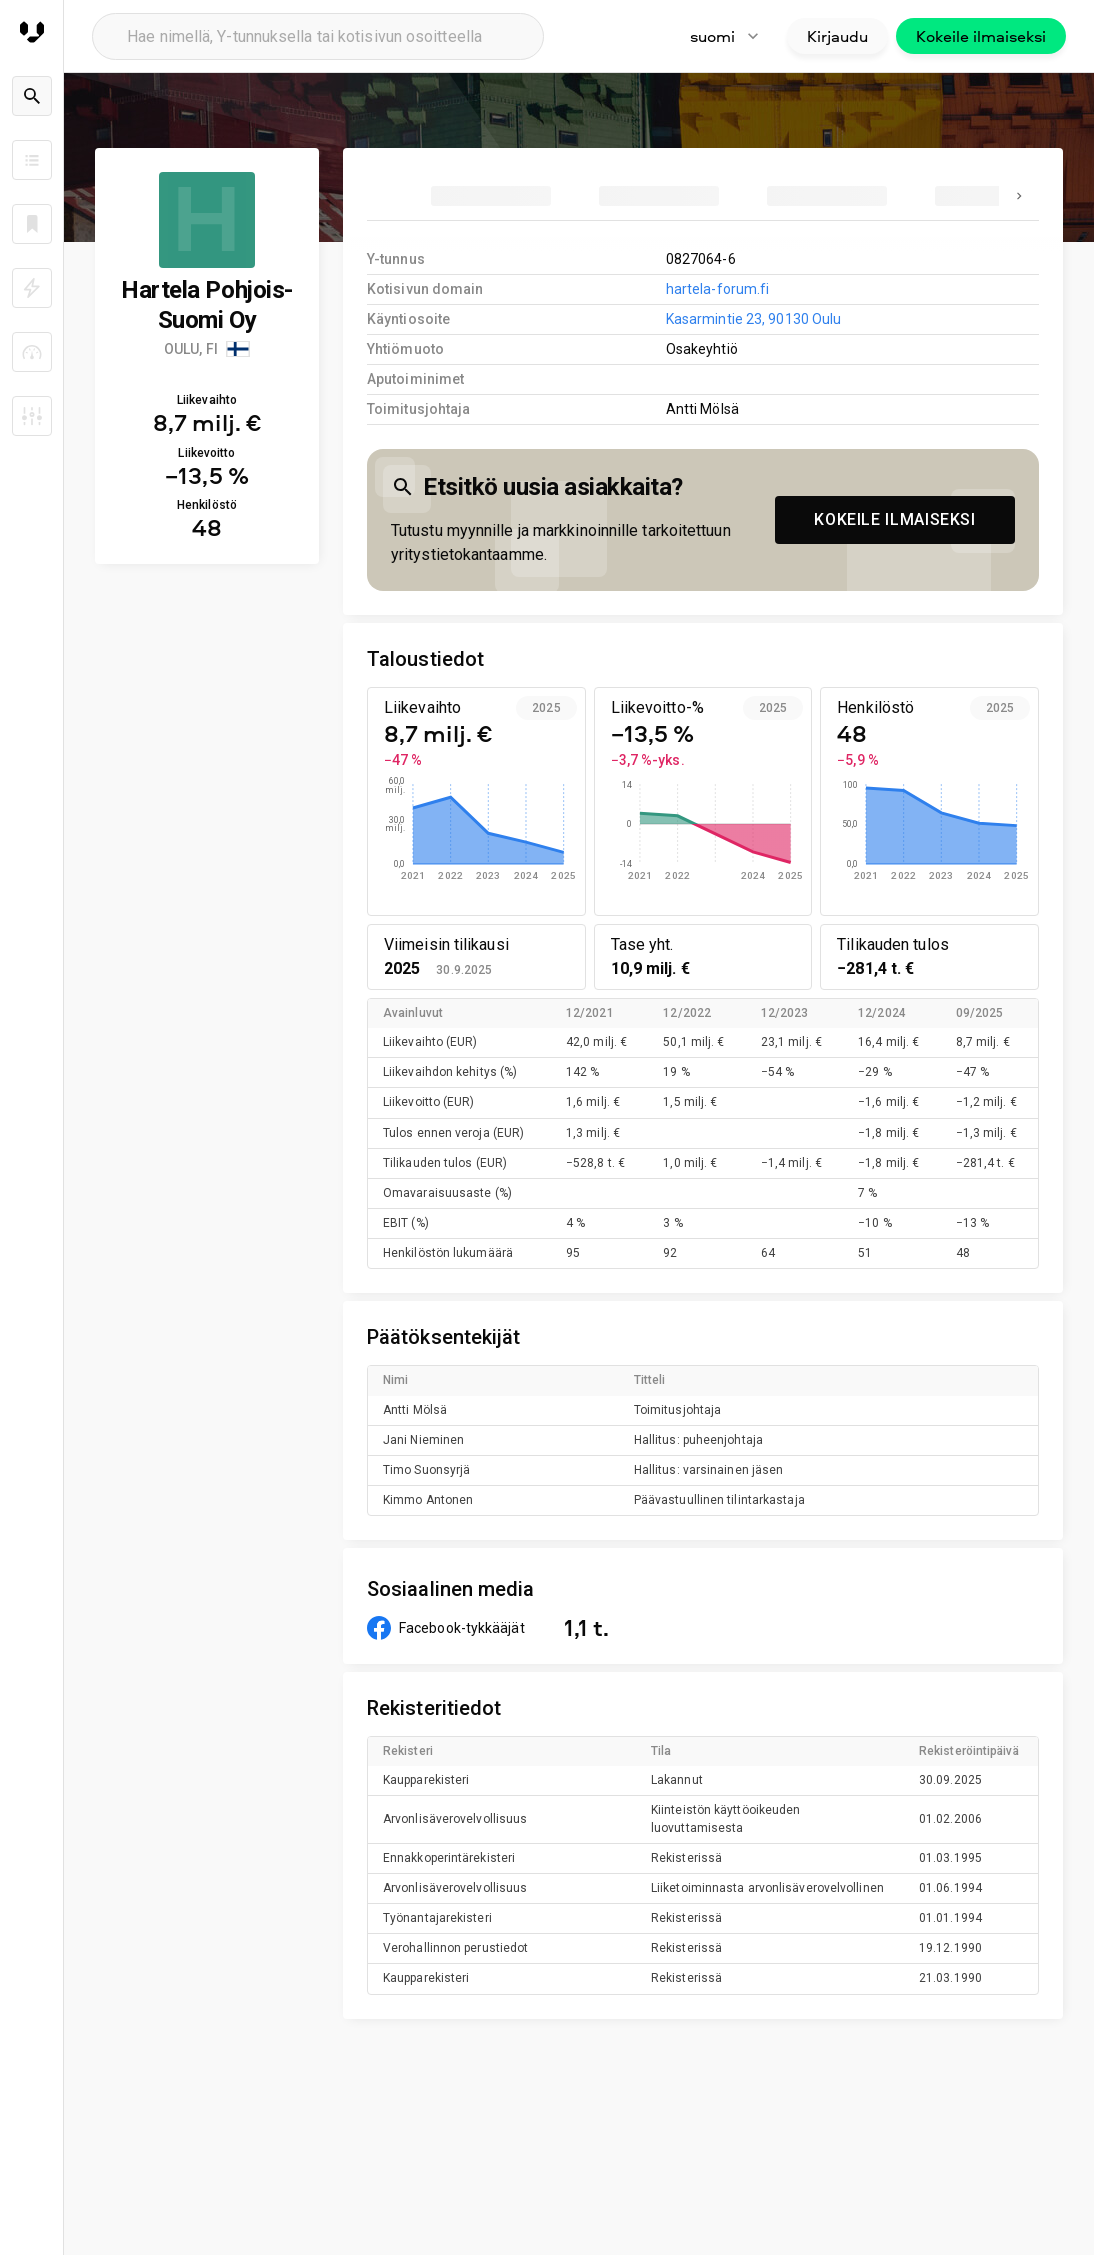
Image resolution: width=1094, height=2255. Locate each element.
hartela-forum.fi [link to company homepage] (718, 289)
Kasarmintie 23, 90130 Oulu (753, 319)
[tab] (491, 196)
